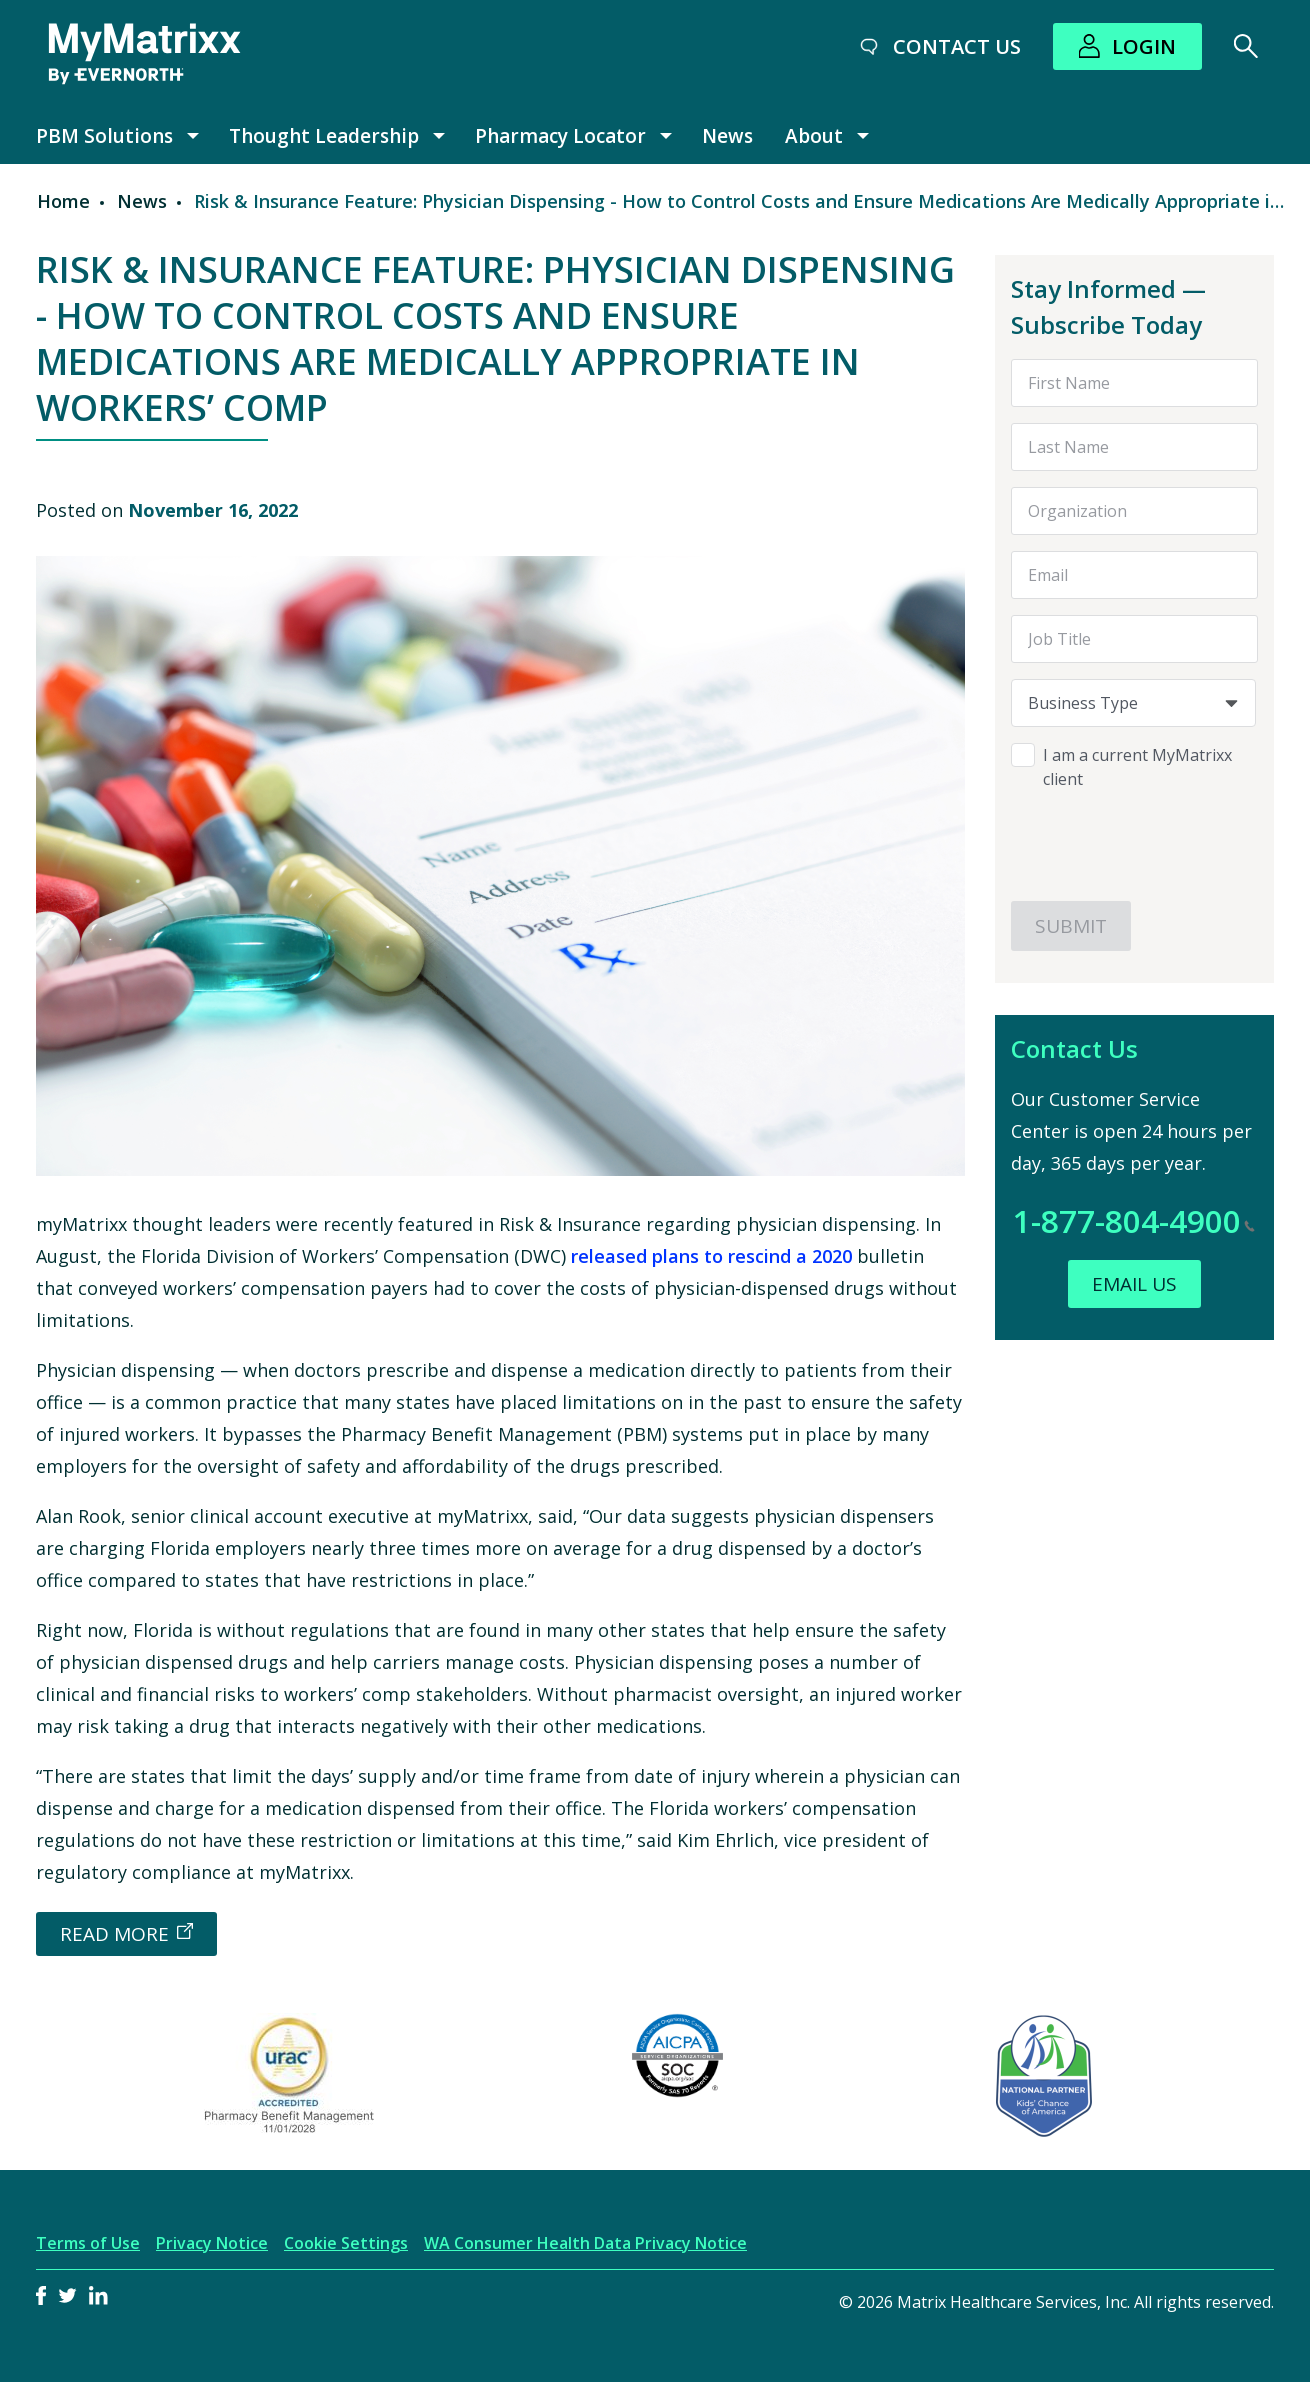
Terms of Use (88, 2243)
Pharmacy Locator (560, 136)
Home (63, 201)
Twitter (67, 2295)
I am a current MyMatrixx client (1137, 767)
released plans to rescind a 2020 (714, 1256)
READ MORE (114, 1934)
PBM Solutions (104, 136)
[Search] (1246, 46)
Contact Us (957, 46)
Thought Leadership (324, 136)
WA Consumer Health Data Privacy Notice (585, 2243)
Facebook (41, 2295)
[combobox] (1134, 703)
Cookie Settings (346, 2243)
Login (1144, 46)
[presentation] (1134, 838)
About (814, 136)
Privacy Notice (212, 2243)
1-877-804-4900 (1134, 1220)
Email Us (1134, 1284)
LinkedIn (98, 2295)
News (727, 136)
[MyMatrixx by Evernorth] (144, 54)
